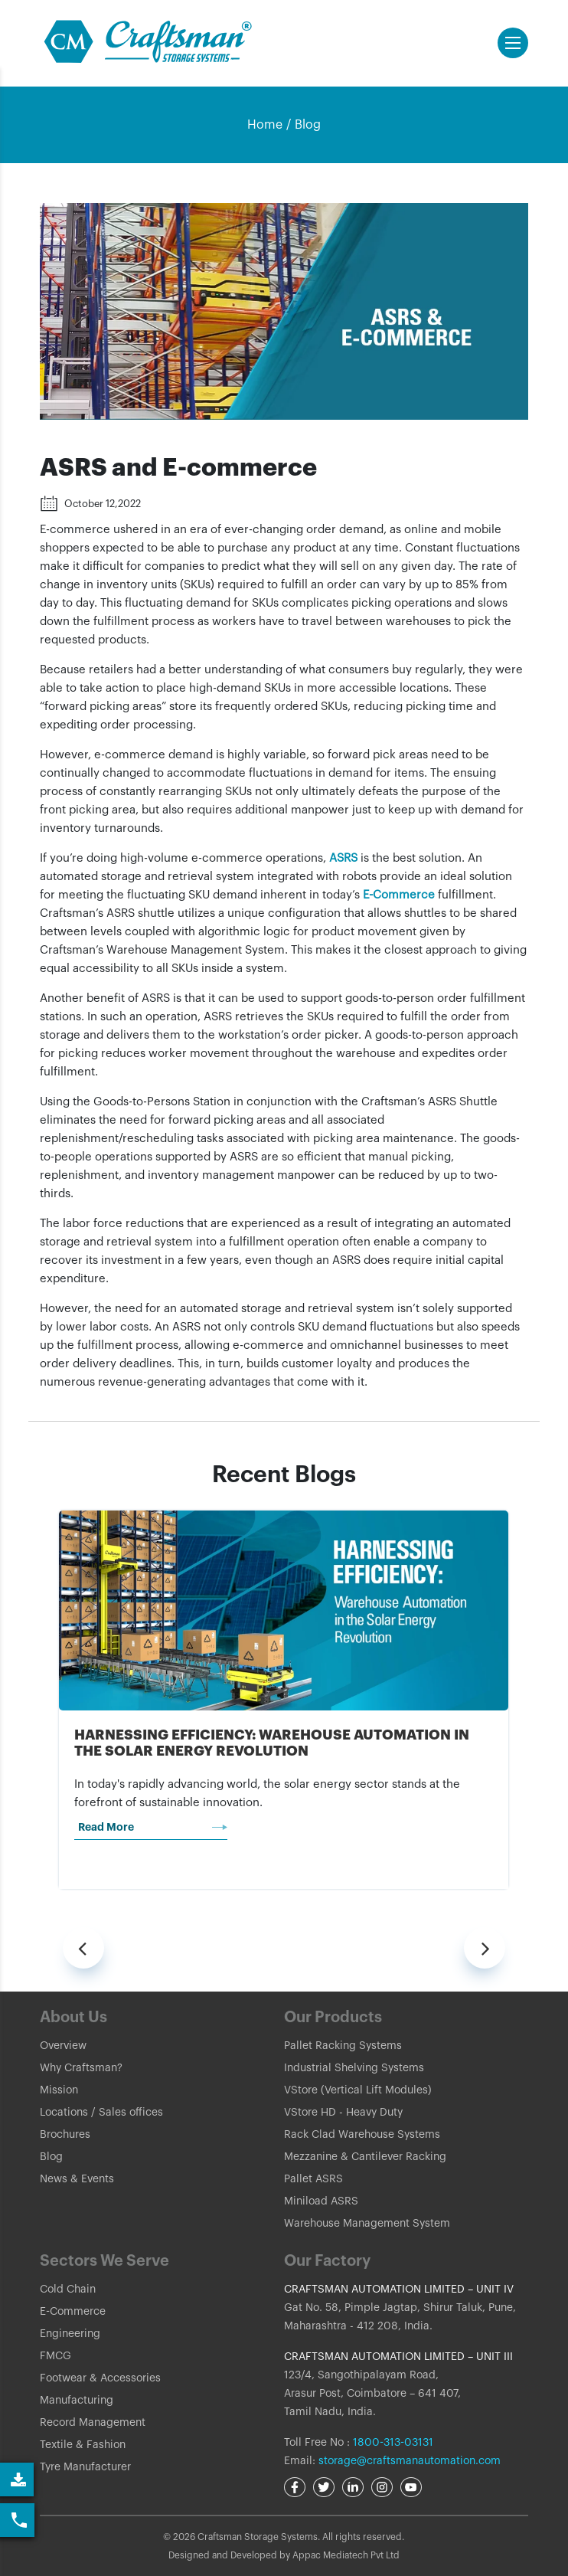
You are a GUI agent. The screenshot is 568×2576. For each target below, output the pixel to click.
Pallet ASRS (313, 2179)
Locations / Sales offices (101, 2112)
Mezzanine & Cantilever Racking (365, 2157)
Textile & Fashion (83, 2445)
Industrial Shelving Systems (354, 2068)
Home (264, 125)
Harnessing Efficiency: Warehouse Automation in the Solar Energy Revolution (271, 1743)
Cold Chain (68, 2289)
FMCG (55, 2356)
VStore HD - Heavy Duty (343, 2112)
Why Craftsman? (81, 2068)
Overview (63, 2046)
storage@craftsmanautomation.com (409, 2461)
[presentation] (83, 1948)
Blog (308, 125)
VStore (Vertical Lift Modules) (358, 2090)
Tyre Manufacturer (85, 2467)
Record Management (92, 2422)
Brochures (65, 2134)
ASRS (345, 858)
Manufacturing (76, 2400)
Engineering (70, 2334)
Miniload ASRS (321, 2201)
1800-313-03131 (391, 2442)
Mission (59, 2090)
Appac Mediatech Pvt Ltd (346, 2555)
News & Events (77, 2179)
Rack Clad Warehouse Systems (362, 2134)
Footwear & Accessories (100, 2378)
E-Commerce (399, 895)
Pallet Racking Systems (343, 2046)
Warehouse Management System (367, 2223)
